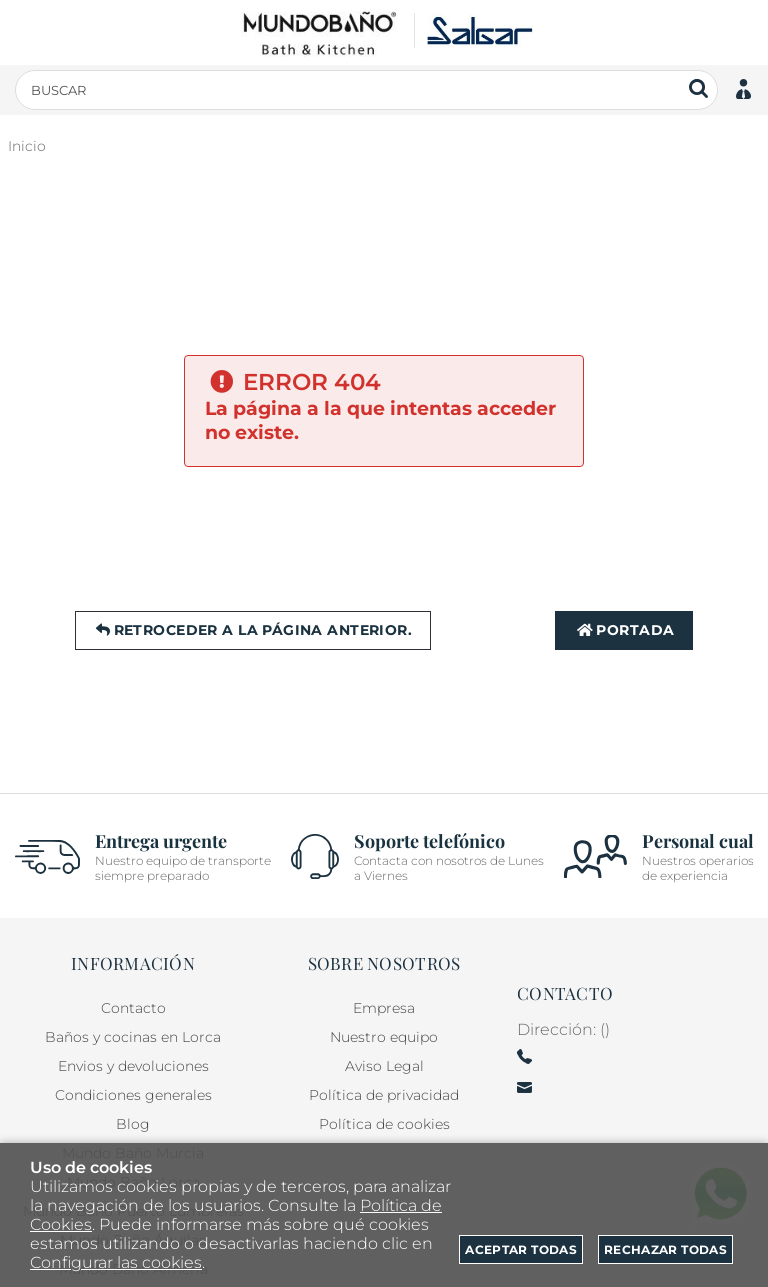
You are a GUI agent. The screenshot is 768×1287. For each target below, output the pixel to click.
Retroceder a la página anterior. (253, 630)
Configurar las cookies (116, 1262)
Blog (133, 1124)
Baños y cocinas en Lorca (133, 1037)
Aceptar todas (521, 1249)
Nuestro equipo (384, 1037)
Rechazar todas (665, 1249)
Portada (624, 630)
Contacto (133, 1008)
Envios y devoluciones (133, 1066)
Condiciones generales (133, 1095)
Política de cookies (384, 1124)
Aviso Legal (384, 1066)
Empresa (384, 1008)
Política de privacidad (384, 1095)
